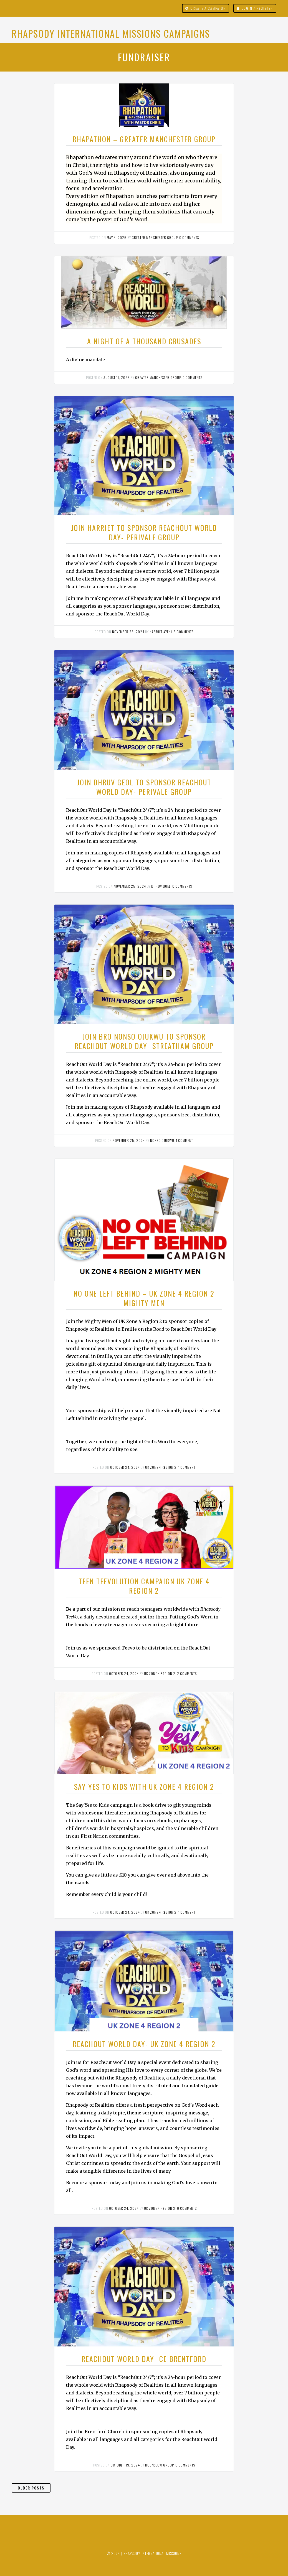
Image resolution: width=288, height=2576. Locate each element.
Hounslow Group (159, 2465)
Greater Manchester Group (155, 237)
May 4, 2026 (117, 237)
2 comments (187, 1673)
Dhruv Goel (161, 886)
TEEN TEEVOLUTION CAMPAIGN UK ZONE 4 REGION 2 (144, 1586)
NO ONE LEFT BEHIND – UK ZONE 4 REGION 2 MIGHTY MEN (144, 1298)
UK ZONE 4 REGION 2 (160, 1467)
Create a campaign (208, 8)
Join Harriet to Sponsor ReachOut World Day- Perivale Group (144, 532)
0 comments (189, 237)
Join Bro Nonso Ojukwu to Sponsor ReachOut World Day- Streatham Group (144, 1041)
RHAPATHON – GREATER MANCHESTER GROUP (144, 139)
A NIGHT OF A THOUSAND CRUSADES (144, 341)
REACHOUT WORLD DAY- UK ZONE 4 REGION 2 (144, 2043)
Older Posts (31, 2488)
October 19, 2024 (125, 2465)
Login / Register (257, 8)
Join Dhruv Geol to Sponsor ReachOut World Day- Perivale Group (144, 787)
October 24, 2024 (125, 1467)
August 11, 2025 (116, 377)
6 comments (183, 631)
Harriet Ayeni (161, 631)
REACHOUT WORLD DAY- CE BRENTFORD (144, 2358)
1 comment (184, 1140)
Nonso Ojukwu (162, 1140)
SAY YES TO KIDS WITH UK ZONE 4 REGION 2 (144, 1786)
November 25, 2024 (128, 631)
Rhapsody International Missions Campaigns (111, 33)
